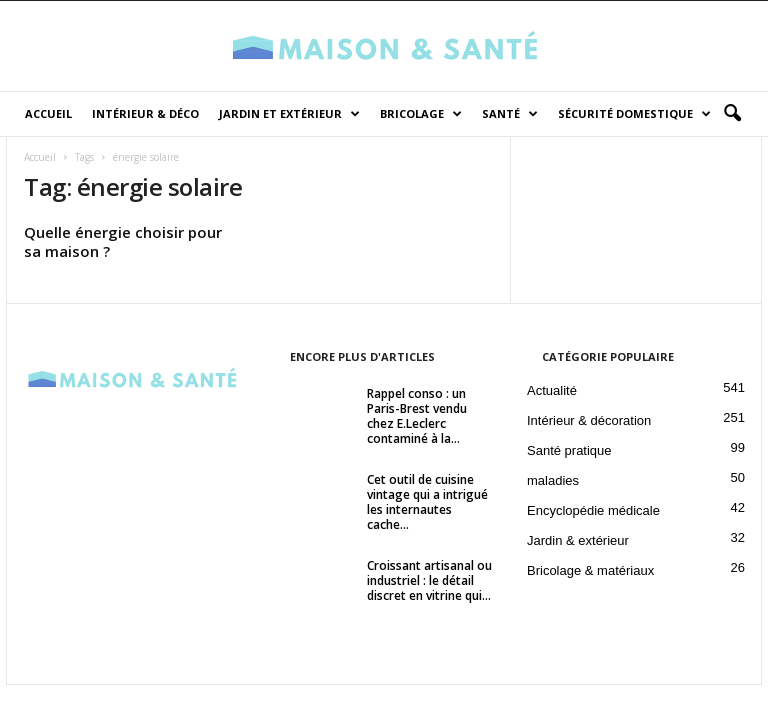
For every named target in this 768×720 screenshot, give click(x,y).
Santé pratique (569, 452)
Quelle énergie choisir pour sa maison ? (123, 243)
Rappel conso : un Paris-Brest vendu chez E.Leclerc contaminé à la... (417, 418)
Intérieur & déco (145, 113)
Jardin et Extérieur (289, 114)
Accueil (48, 113)
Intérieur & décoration (589, 422)
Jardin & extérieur (578, 542)
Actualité (552, 392)
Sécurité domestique (634, 114)
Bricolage (421, 114)
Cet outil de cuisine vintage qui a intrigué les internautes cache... (427, 504)
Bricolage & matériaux (590, 572)
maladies (553, 482)
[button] (732, 114)
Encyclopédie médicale (593, 512)
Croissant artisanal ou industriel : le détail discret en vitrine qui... (429, 582)
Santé (510, 114)
